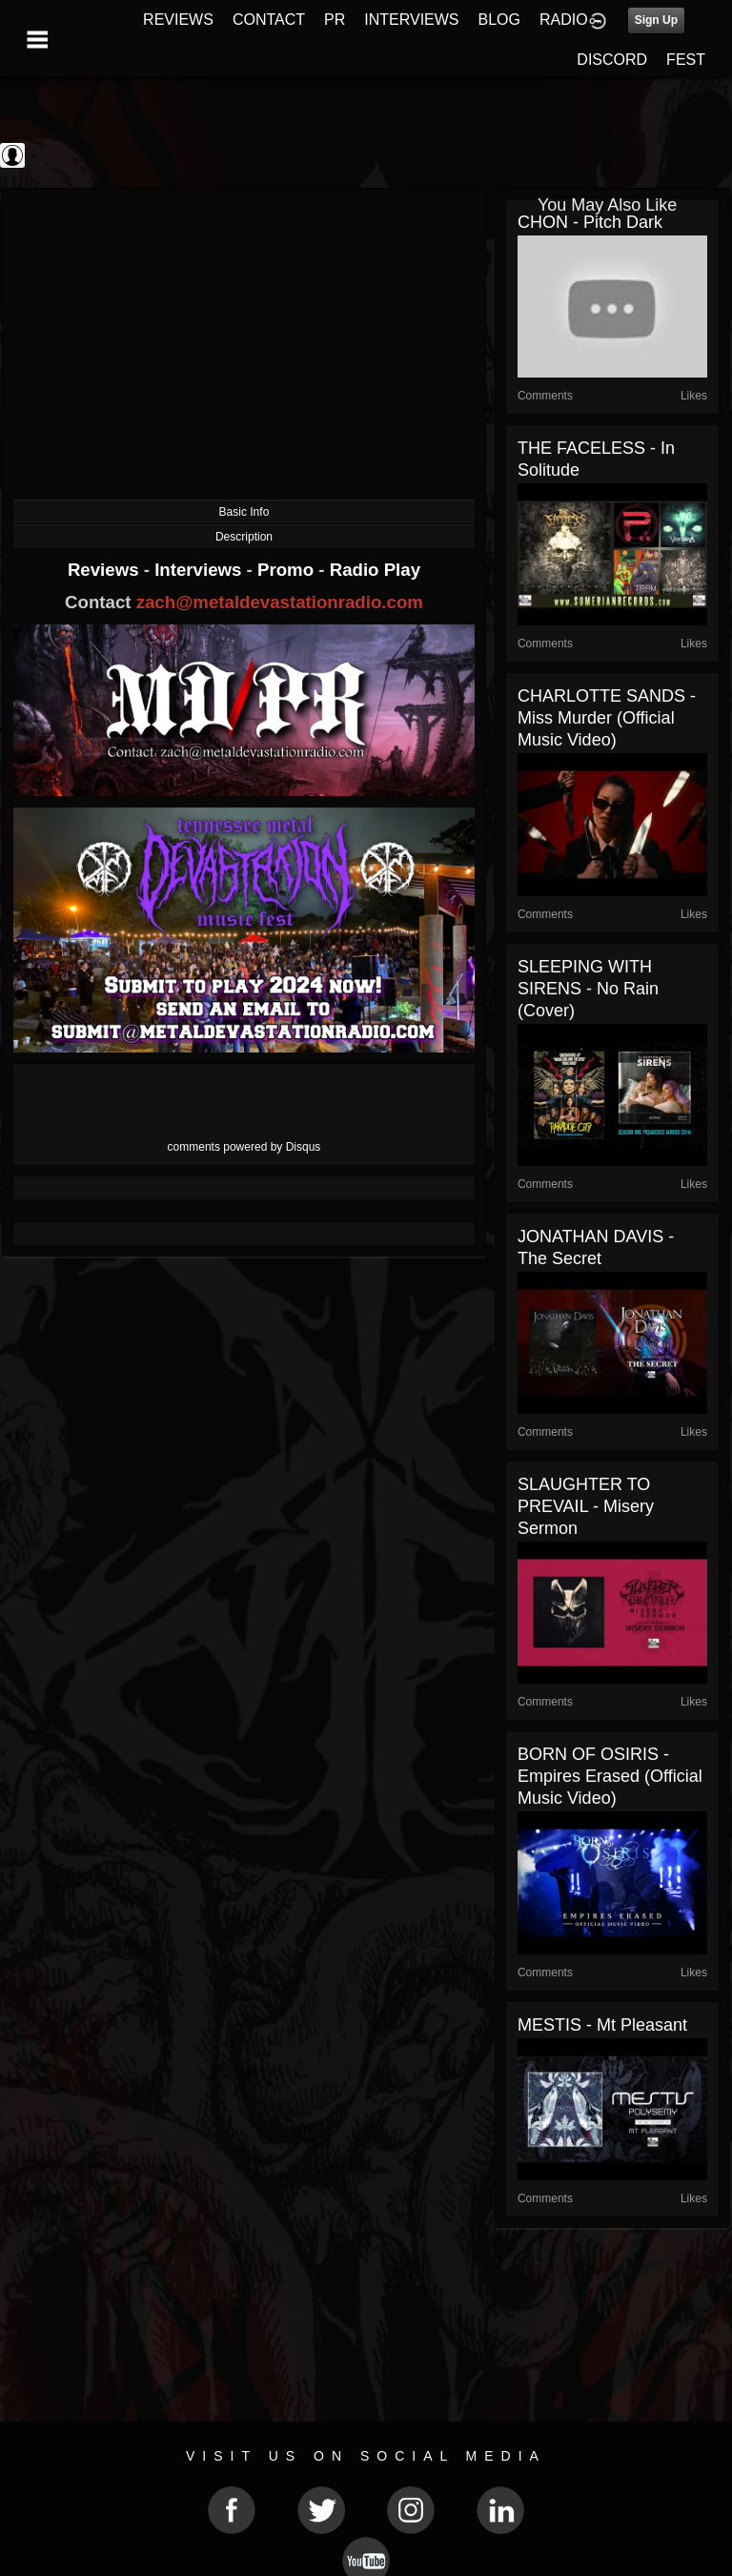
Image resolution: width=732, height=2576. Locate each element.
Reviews (106, 570)
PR (334, 19)
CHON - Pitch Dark (590, 222)
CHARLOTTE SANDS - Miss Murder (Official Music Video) (607, 717)
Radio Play (375, 570)
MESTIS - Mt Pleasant (602, 2024)
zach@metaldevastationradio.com (279, 602)
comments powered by (244, 1147)
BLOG (499, 19)
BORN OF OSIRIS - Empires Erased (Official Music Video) (610, 1776)
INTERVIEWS (411, 19)
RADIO (563, 19)
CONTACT (269, 19)
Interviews (200, 570)
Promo (287, 570)
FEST (685, 59)
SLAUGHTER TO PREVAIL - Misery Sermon (586, 1506)
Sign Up (656, 20)
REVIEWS (178, 19)
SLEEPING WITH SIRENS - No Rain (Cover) (588, 988)
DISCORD (612, 59)
